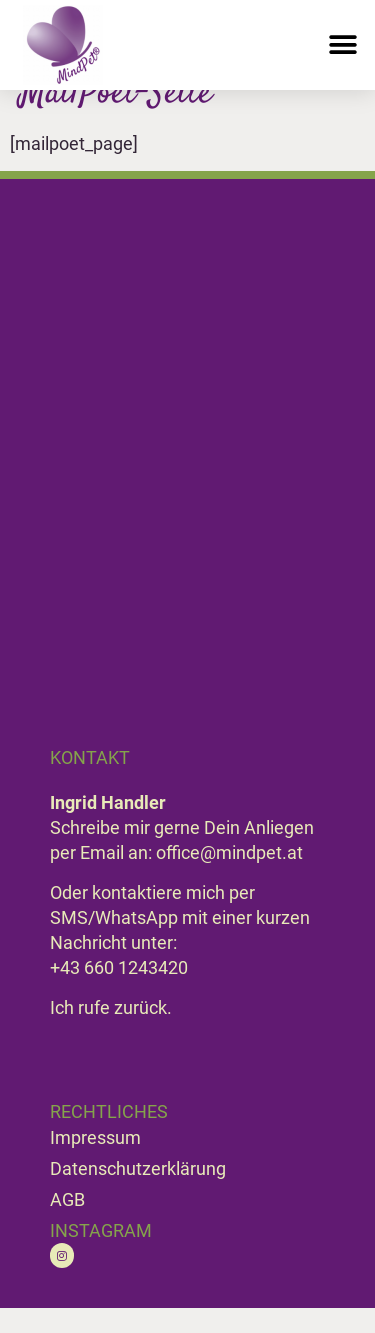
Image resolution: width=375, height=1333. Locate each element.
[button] (342, 45)
